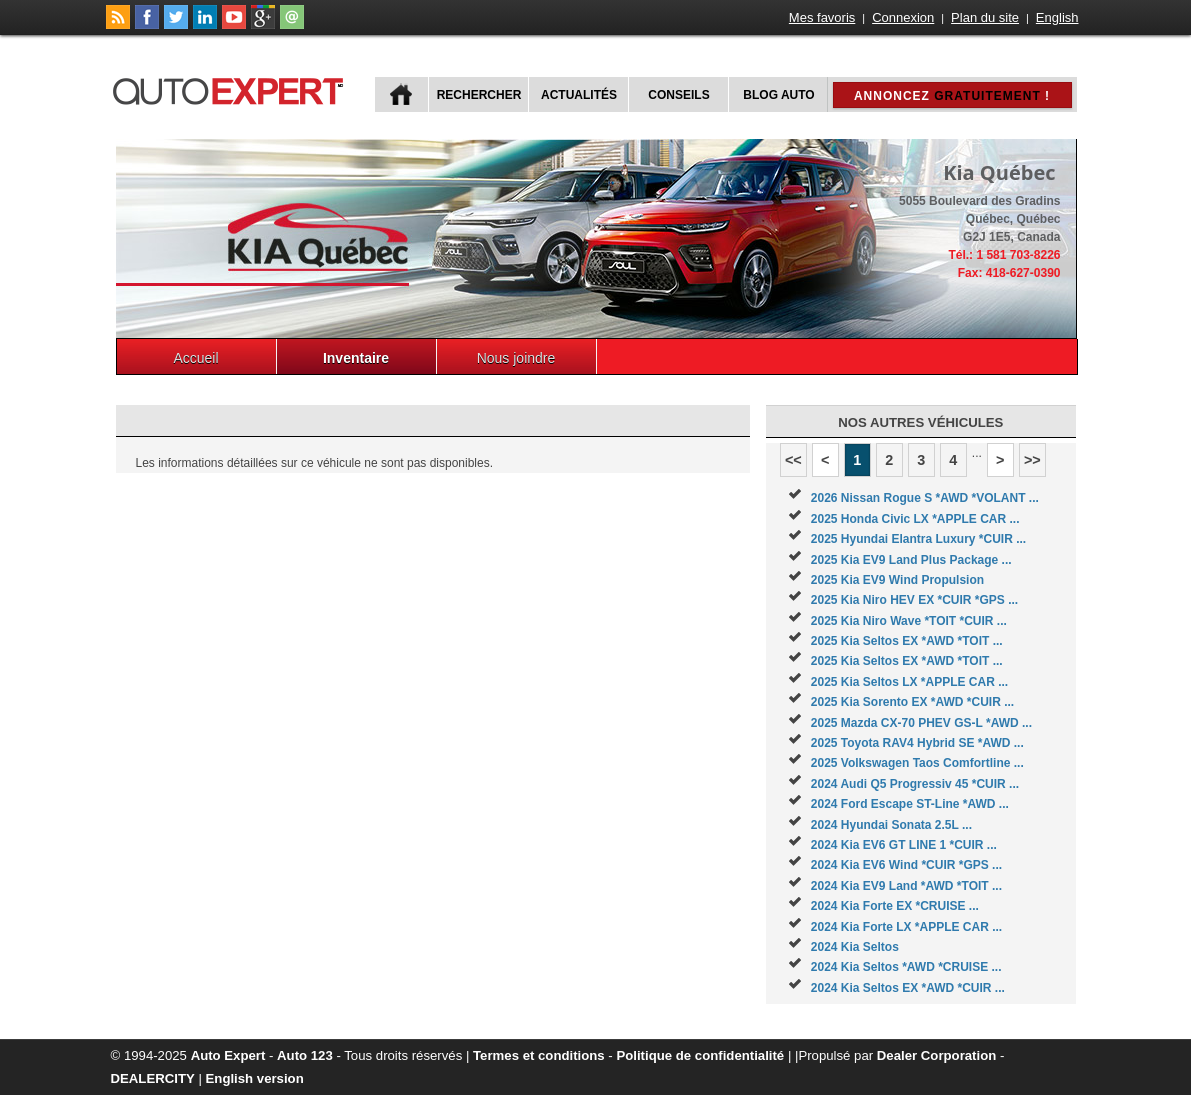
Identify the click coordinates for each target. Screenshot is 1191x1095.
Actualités (579, 95)
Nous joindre (516, 358)
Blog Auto (778, 95)
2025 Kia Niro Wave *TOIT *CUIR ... (909, 621)
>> (1032, 460)
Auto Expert (228, 1055)
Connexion (903, 17)
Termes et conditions (539, 1055)
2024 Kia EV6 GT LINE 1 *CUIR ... (904, 845)
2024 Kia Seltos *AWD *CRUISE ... (906, 967)
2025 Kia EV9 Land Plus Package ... (911, 560)
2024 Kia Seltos (855, 947)
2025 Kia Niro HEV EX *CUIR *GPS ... (914, 600)
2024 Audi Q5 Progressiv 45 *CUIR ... (915, 784)
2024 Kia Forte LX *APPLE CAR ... (906, 927)
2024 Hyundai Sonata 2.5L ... (891, 825)
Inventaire (356, 358)
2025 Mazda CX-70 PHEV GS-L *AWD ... (921, 723)
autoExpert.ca (232, 88)
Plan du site (985, 17)
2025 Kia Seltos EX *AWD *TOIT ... (907, 641)
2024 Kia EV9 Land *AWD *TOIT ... (906, 886)
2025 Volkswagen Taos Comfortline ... (917, 763)
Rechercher (479, 95)
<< (793, 460)
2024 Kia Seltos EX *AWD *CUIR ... (908, 988)
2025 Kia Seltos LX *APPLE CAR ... (909, 682)
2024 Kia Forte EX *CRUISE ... (895, 906)
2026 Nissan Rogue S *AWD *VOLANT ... (925, 498)
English (1057, 17)
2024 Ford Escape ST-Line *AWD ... (910, 804)
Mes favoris (822, 17)
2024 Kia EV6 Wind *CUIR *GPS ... (906, 865)
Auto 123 (305, 1055)
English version (255, 1078)
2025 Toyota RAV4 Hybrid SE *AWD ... (917, 743)
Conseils (678, 95)
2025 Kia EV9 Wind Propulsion (897, 580)
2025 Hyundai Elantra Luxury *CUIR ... (918, 539)
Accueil (195, 358)
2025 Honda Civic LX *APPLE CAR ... (915, 519)
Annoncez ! (952, 96)
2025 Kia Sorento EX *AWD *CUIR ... (912, 702)
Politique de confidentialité (700, 1055)
